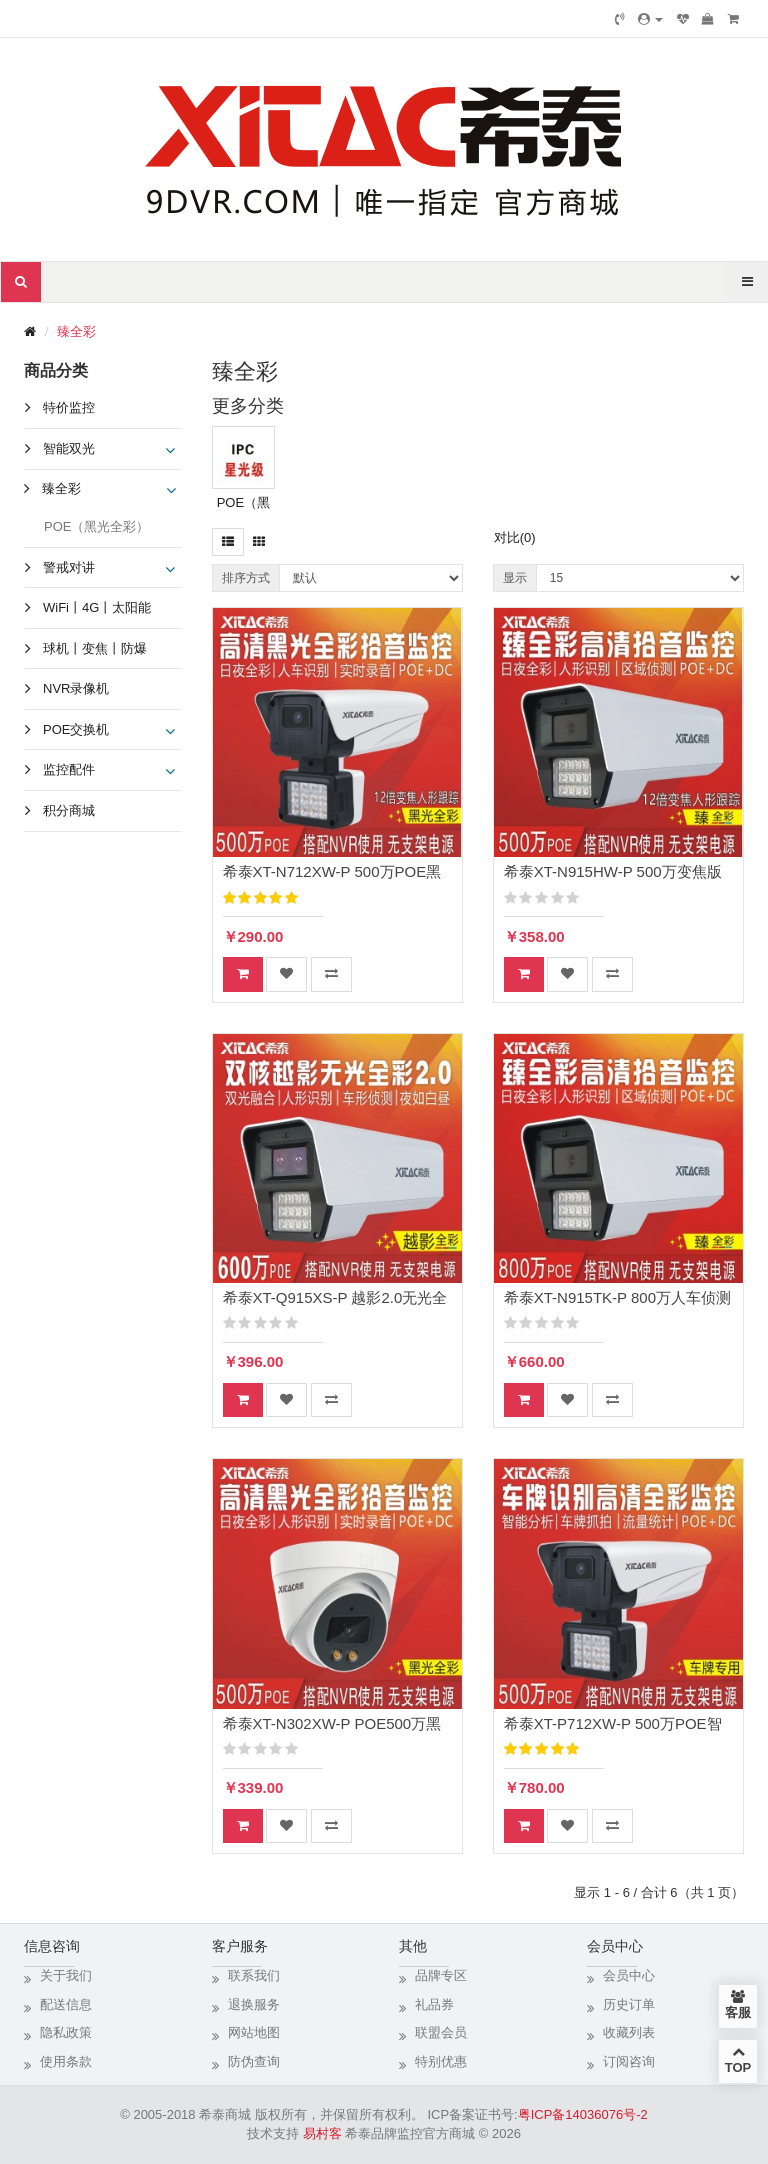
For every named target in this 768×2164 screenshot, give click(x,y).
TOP (738, 2060)
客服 (738, 2005)
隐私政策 (66, 2032)
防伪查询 (254, 2061)
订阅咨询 (629, 2061)
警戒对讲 (69, 567)
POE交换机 (76, 729)
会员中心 (629, 1975)
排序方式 (246, 578)
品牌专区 (441, 1975)
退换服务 (254, 2004)
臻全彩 (76, 331)
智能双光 (69, 448)
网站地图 (254, 2032)
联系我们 (254, 1975)
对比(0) (515, 537)
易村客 (322, 2133)
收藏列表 (629, 2032)
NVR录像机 (76, 688)
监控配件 (69, 769)
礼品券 (434, 2004)
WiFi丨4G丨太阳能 (97, 607)
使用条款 (66, 2061)
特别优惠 (441, 2061)
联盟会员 (441, 2032)
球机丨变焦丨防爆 (95, 648)
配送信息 (66, 2004)
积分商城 (69, 810)
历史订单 (629, 2004)
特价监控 (69, 407)
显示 (515, 578)
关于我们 (66, 1975)
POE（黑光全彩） (96, 526)
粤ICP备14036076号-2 (583, 2114)
